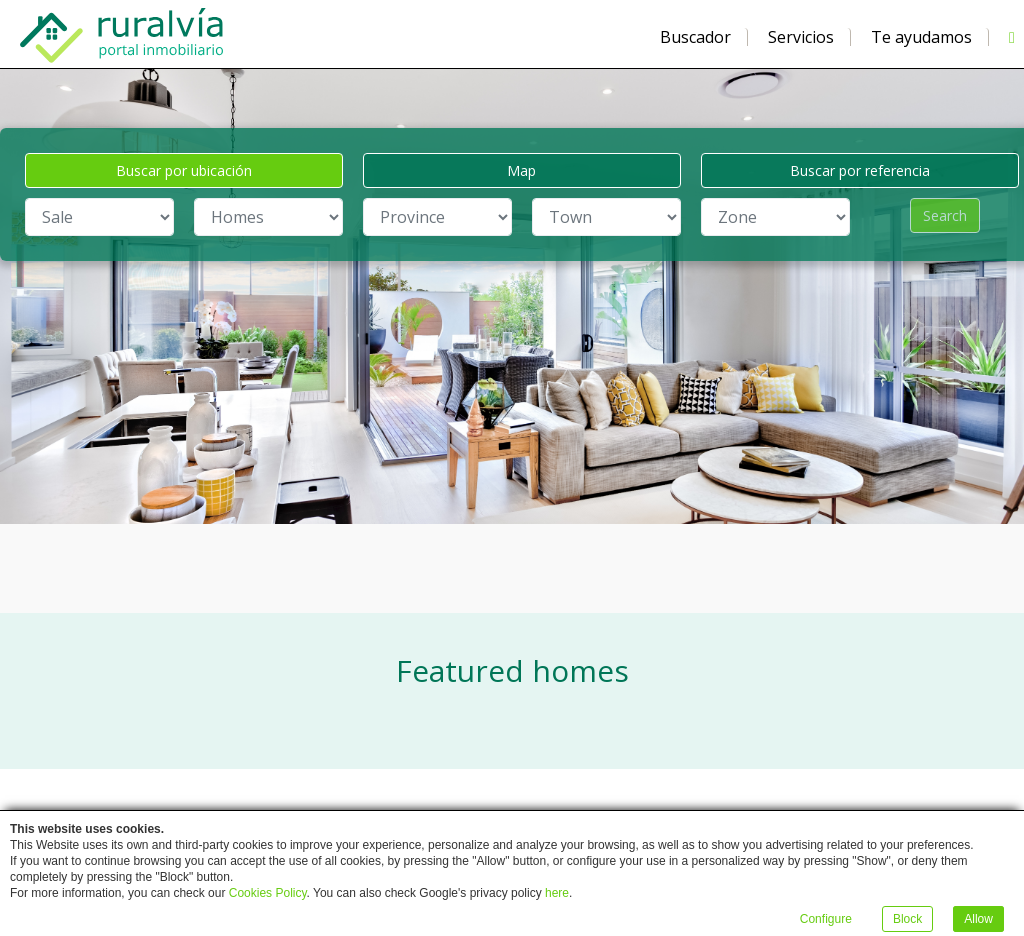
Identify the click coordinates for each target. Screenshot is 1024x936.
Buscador (695, 37)
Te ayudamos (921, 37)
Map (521, 170)
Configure (826, 919)
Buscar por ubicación (184, 170)
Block (907, 919)
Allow (978, 919)
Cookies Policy (268, 893)
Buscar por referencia (860, 170)
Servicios (801, 37)
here (557, 893)
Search (945, 215)
